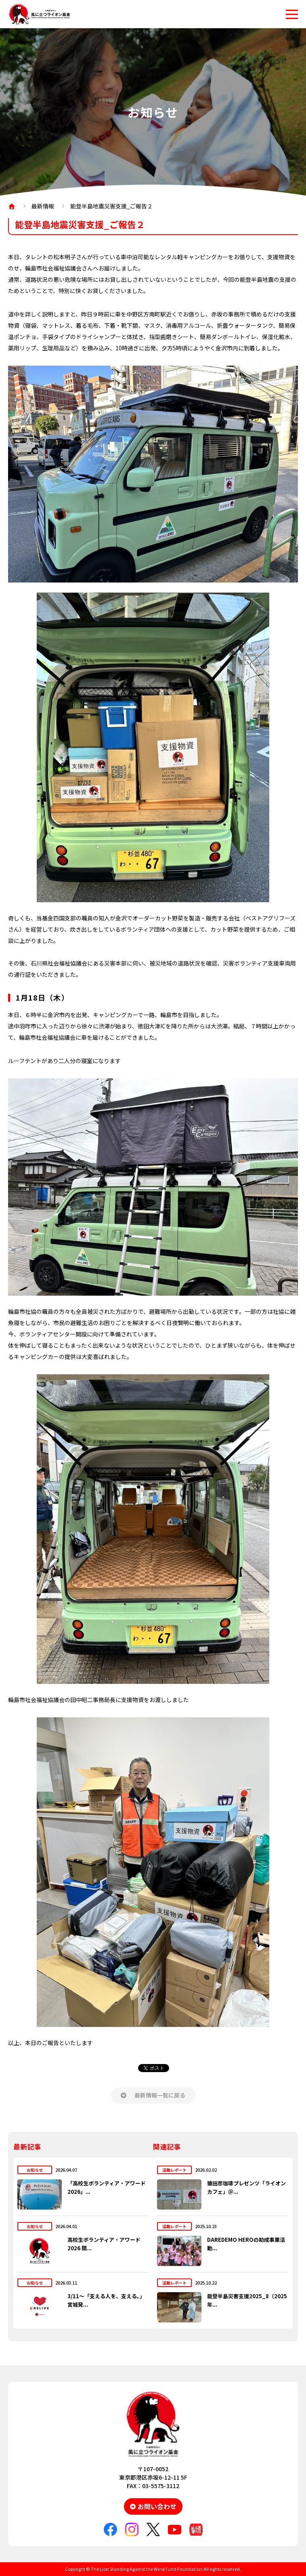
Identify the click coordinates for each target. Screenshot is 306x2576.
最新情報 (42, 206)
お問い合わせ (157, 2506)
